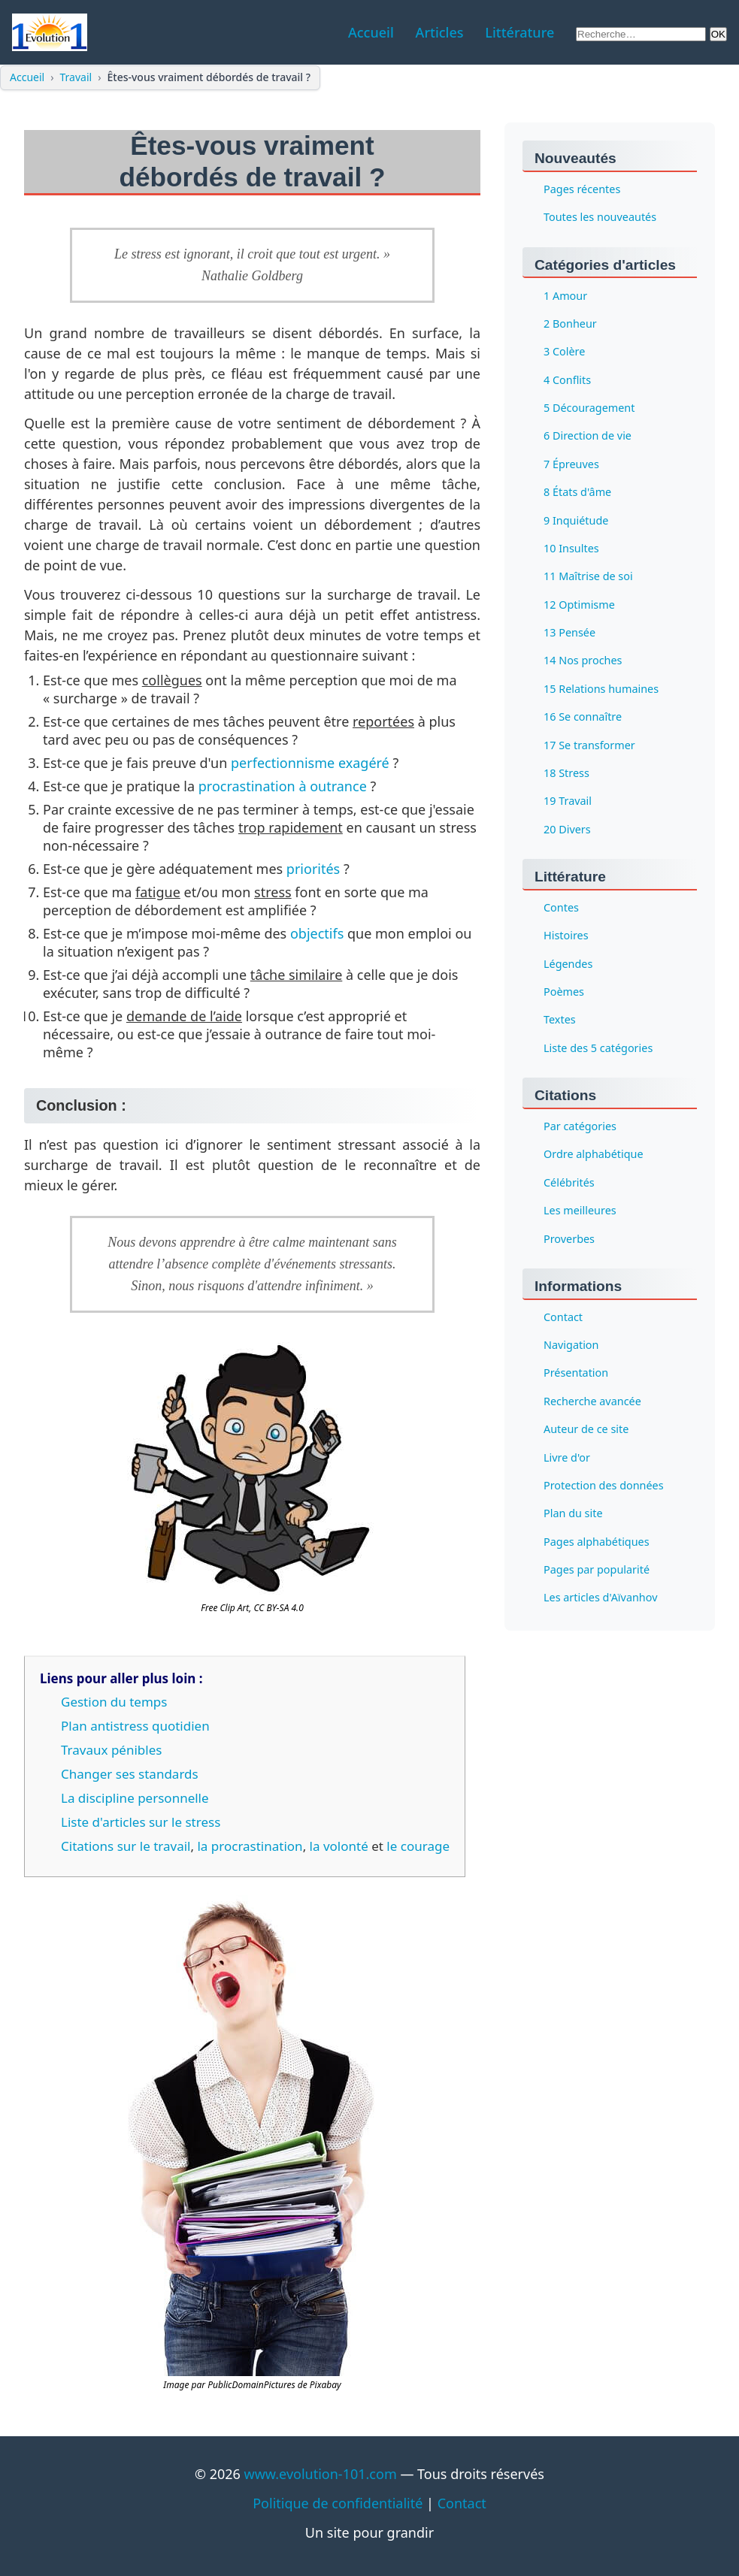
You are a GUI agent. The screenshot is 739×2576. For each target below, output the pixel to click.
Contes (561, 907)
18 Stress (566, 773)
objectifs (317, 933)
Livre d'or (567, 1457)
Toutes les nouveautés (600, 217)
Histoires (566, 936)
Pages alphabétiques (597, 1541)
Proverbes (569, 1239)
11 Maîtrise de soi (588, 577)
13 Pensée (569, 632)
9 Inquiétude (576, 520)
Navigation (571, 1345)
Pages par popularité (597, 1569)
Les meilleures (580, 1211)
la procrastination (249, 1846)
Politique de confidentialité (338, 2503)
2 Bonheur (570, 323)
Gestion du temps (114, 1701)
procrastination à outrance (282, 786)
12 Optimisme (579, 604)
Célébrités (569, 1182)
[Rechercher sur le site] (641, 34)
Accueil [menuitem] (371, 32)
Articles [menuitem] (440, 32)
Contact (563, 1317)
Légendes (568, 964)
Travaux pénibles (111, 1749)
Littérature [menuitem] (519, 32)
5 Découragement (589, 408)
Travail (76, 77)
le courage (418, 1846)
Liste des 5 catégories (598, 1048)
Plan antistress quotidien (135, 1725)
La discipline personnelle (135, 1798)
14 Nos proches (583, 661)
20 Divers (567, 829)
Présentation (576, 1373)
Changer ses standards (129, 1773)
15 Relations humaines (601, 689)
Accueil (27, 77)
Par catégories (580, 1126)
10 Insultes (571, 548)
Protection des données (604, 1485)
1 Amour (565, 296)
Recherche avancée (592, 1401)
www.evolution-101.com (320, 2474)
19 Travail (568, 801)
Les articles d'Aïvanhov (600, 1598)
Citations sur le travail (125, 1846)
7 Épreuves (571, 464)
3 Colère (564, 352)
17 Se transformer (589, 745)
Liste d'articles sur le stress (140, 1822)
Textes (560, 1020)
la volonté (339, 1846)
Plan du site (573, 1514)
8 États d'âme (577, 492)
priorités (313, 869)
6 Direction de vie (587, 436)
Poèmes (564, 991)
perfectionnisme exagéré (310, 763)
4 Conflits (567, 380)
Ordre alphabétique (594, 1154)
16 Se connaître (583, 717)
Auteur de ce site (586, 1430)
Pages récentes (582, 189)
